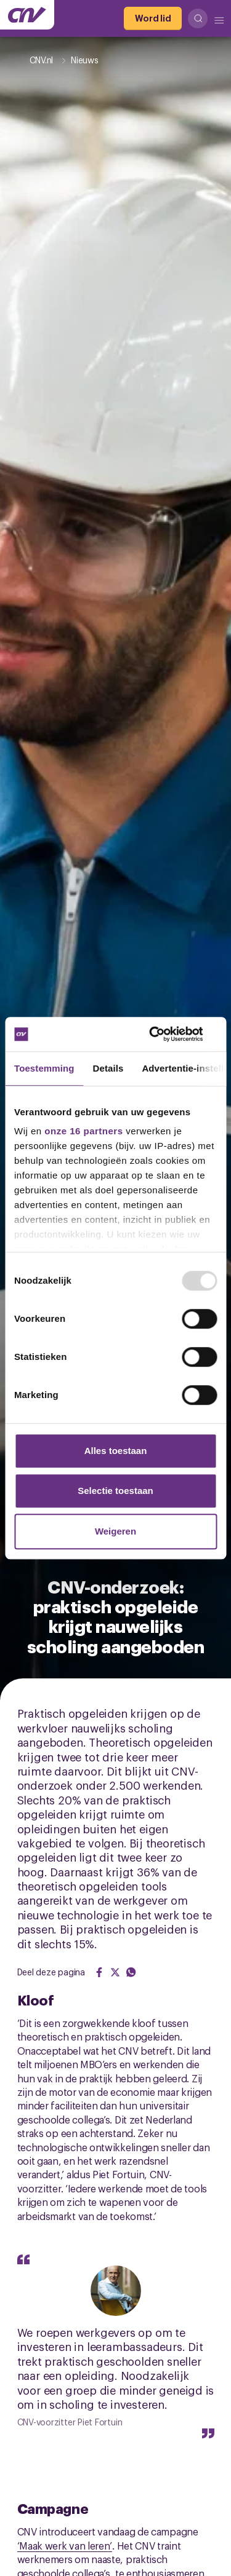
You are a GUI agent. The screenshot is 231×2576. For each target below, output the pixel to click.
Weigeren (115, 1531)
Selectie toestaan (115, 1490)
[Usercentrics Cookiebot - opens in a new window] (164, 1034)
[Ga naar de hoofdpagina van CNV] (27, 15)
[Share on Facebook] (99, 1972)
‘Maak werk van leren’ (65, 2545)
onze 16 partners (83, 1131)
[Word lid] (153, 18)
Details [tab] (108, 1068)
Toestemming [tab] (44, 1068)
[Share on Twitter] (115, 1972)
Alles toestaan (115, 1450)
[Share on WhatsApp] (131, 1972)
